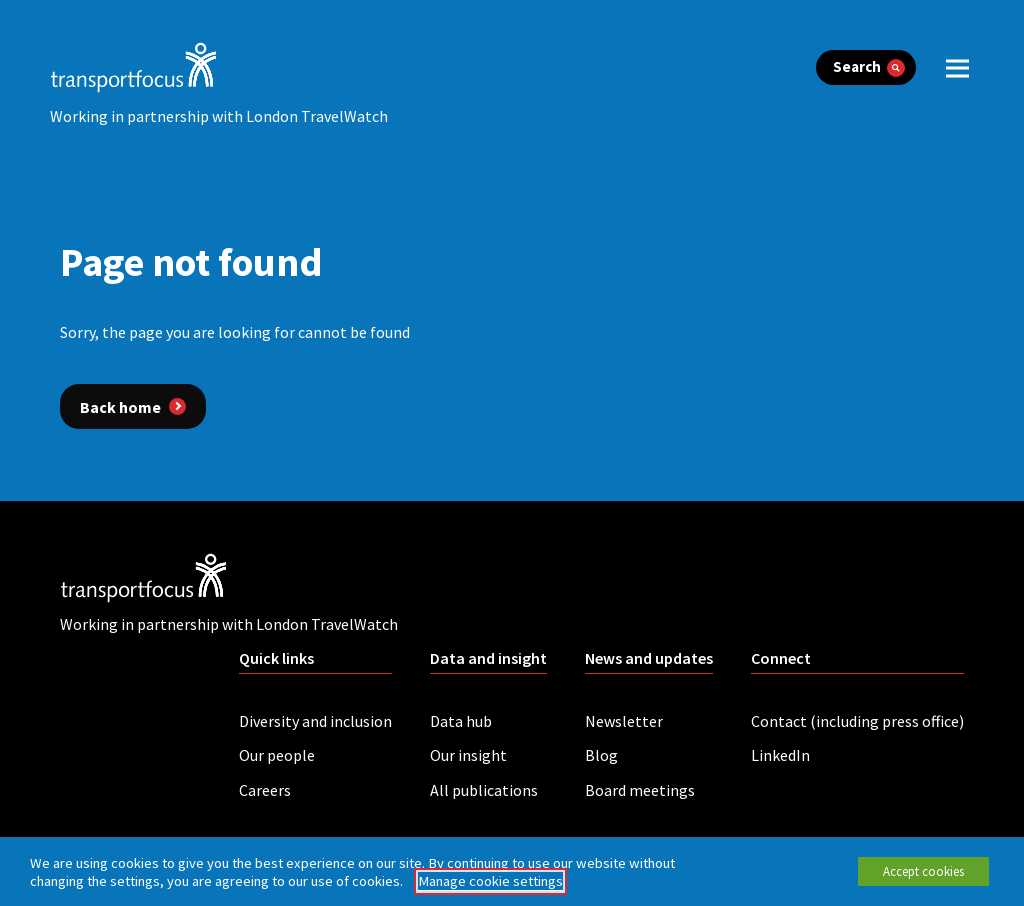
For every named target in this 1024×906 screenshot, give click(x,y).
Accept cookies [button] (923, 871)
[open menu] (957, 67)
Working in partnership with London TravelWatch (219, 116)
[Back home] (133, 406)
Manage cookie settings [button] (490, 881)
